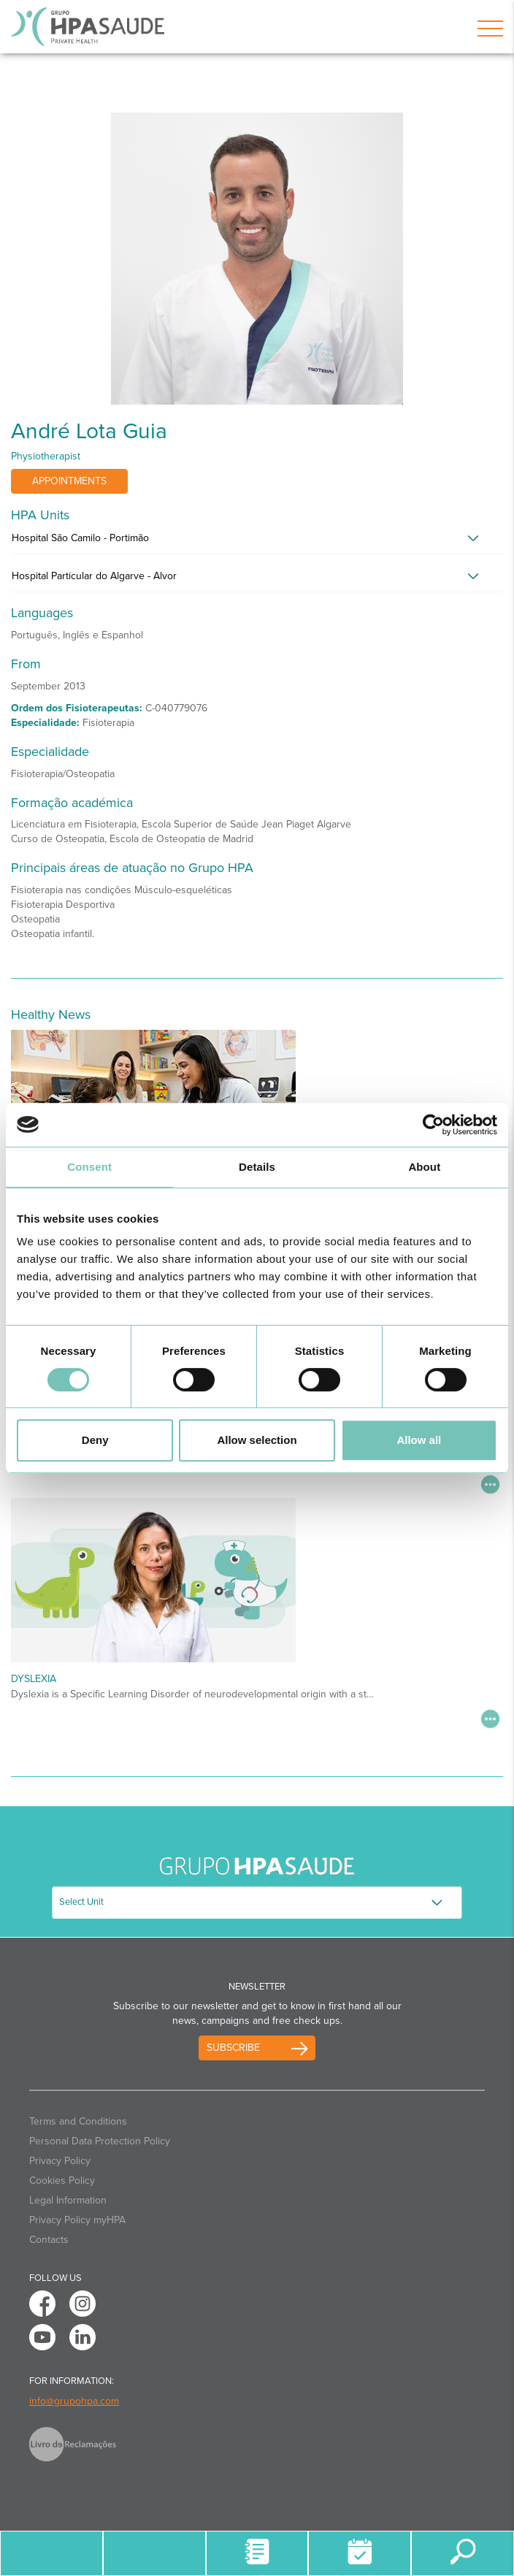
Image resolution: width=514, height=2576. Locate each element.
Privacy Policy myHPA (77, 2220)
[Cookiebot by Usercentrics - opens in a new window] (433, 1125)
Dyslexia (33, 1679)
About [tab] (424, 1167)
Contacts (49, 2239)
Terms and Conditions (78, 2121)
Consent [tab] (89, 1167)
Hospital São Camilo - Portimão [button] (80, 538)
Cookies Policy (62, 2180)
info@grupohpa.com (74, 2401)
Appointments (69, 481)
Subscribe (233, 2047)
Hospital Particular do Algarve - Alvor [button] (94, 576)
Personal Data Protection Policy (99, 2141)
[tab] (257, 542)
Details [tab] (257, 1167)
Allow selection (256, 1440)
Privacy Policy (60, 2161)
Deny (95, 1440)
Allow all (418, 1440)
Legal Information (68, 2200)
